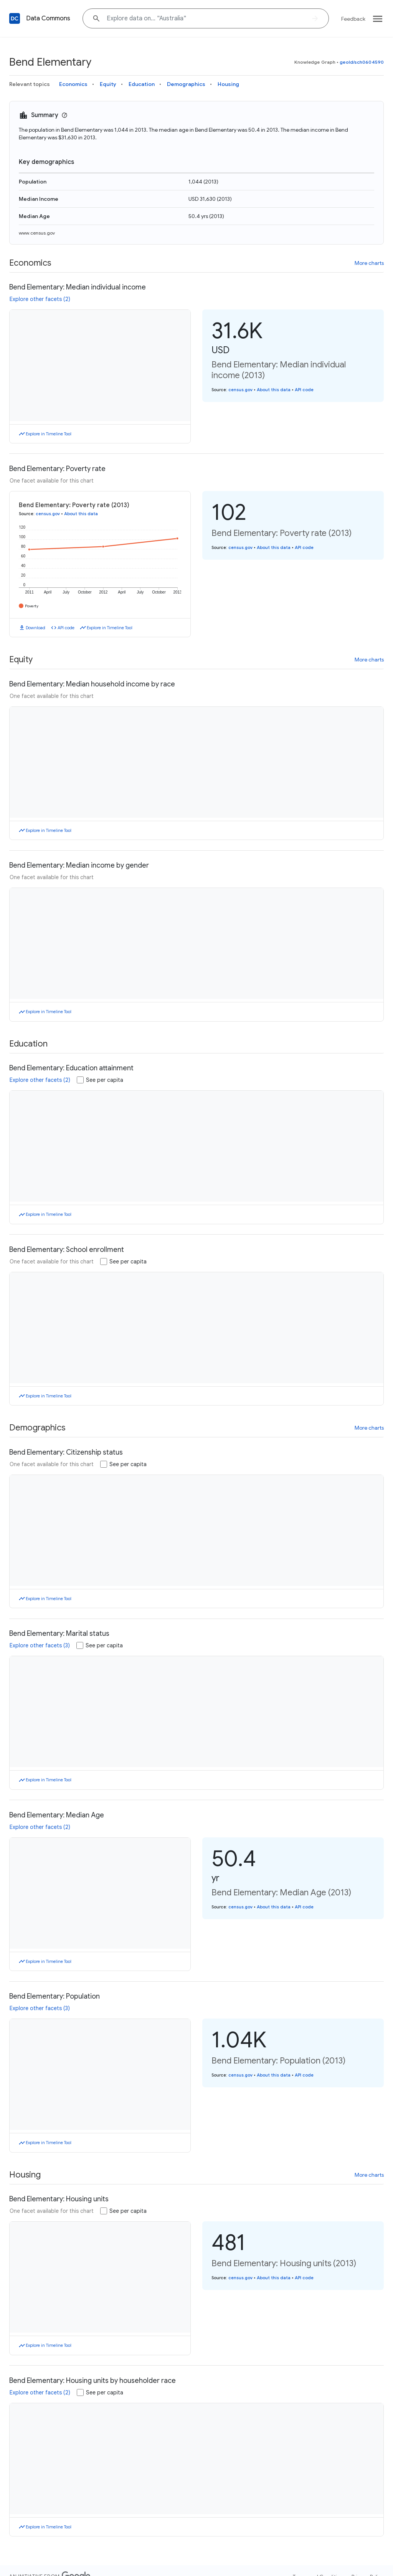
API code (304, 389)
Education (142, 84)
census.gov (240, 389)
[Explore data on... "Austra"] (206, 18)
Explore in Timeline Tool (48, 433)
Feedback (353, 18)
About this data (274, 389)
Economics (73, 84)
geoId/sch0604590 (362, 62)
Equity (108, 84)
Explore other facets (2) (40, 299)
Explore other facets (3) (40, 1645)
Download (35, 627)
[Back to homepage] (14, 18)
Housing (228, 84)
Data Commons (48, 18)
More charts (369, 263)
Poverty (31, 605)
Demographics (186, 84)
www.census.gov (37, 233)
